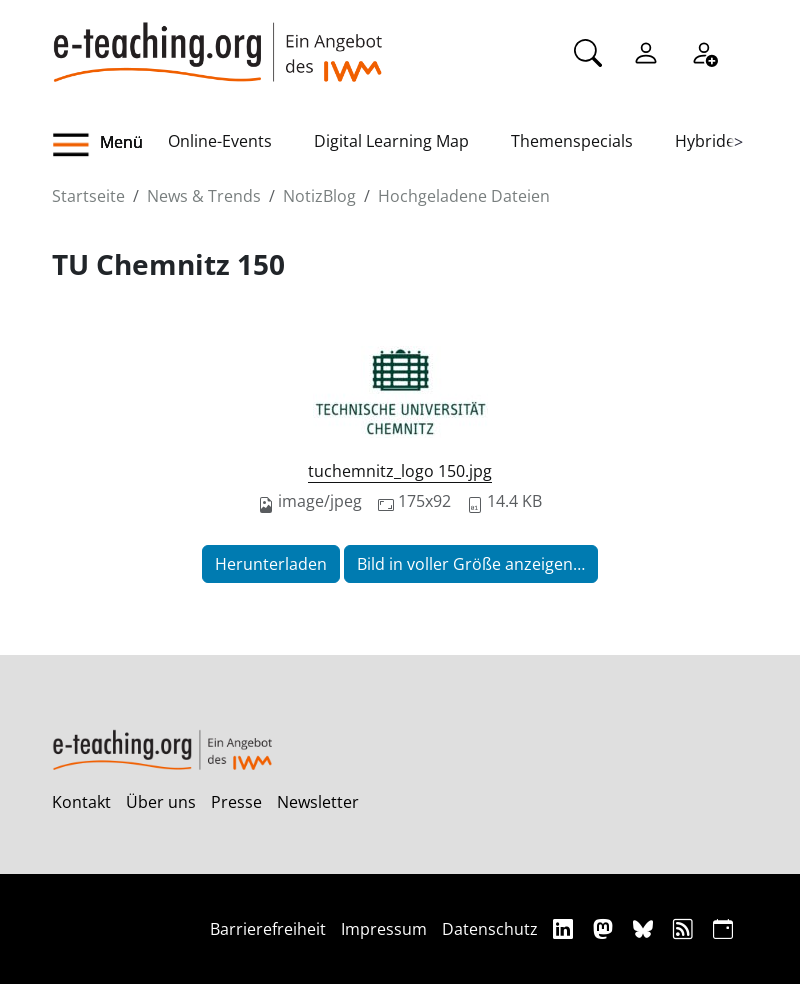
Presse (236, 802)
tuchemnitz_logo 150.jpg (400, 471)
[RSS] (685, 928)
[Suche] (588, 51)
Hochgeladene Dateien (464, 196)
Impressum (384, 929)
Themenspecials (572, 141)
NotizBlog (319, 196)
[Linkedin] (565, 928)
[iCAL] (723, 928)
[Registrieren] (704, 51)
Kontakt (81, 802)
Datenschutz (490, 929)
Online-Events (220, 141)
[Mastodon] (605, 928)
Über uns (161, 802)
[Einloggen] (646, 51)
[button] (110, 145)
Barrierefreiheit (268, 929)
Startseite (88, 196)
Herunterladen (271, 564)
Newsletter (318, 802)
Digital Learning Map (391, 141)
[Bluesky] (645, 928)
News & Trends (204, 196)
